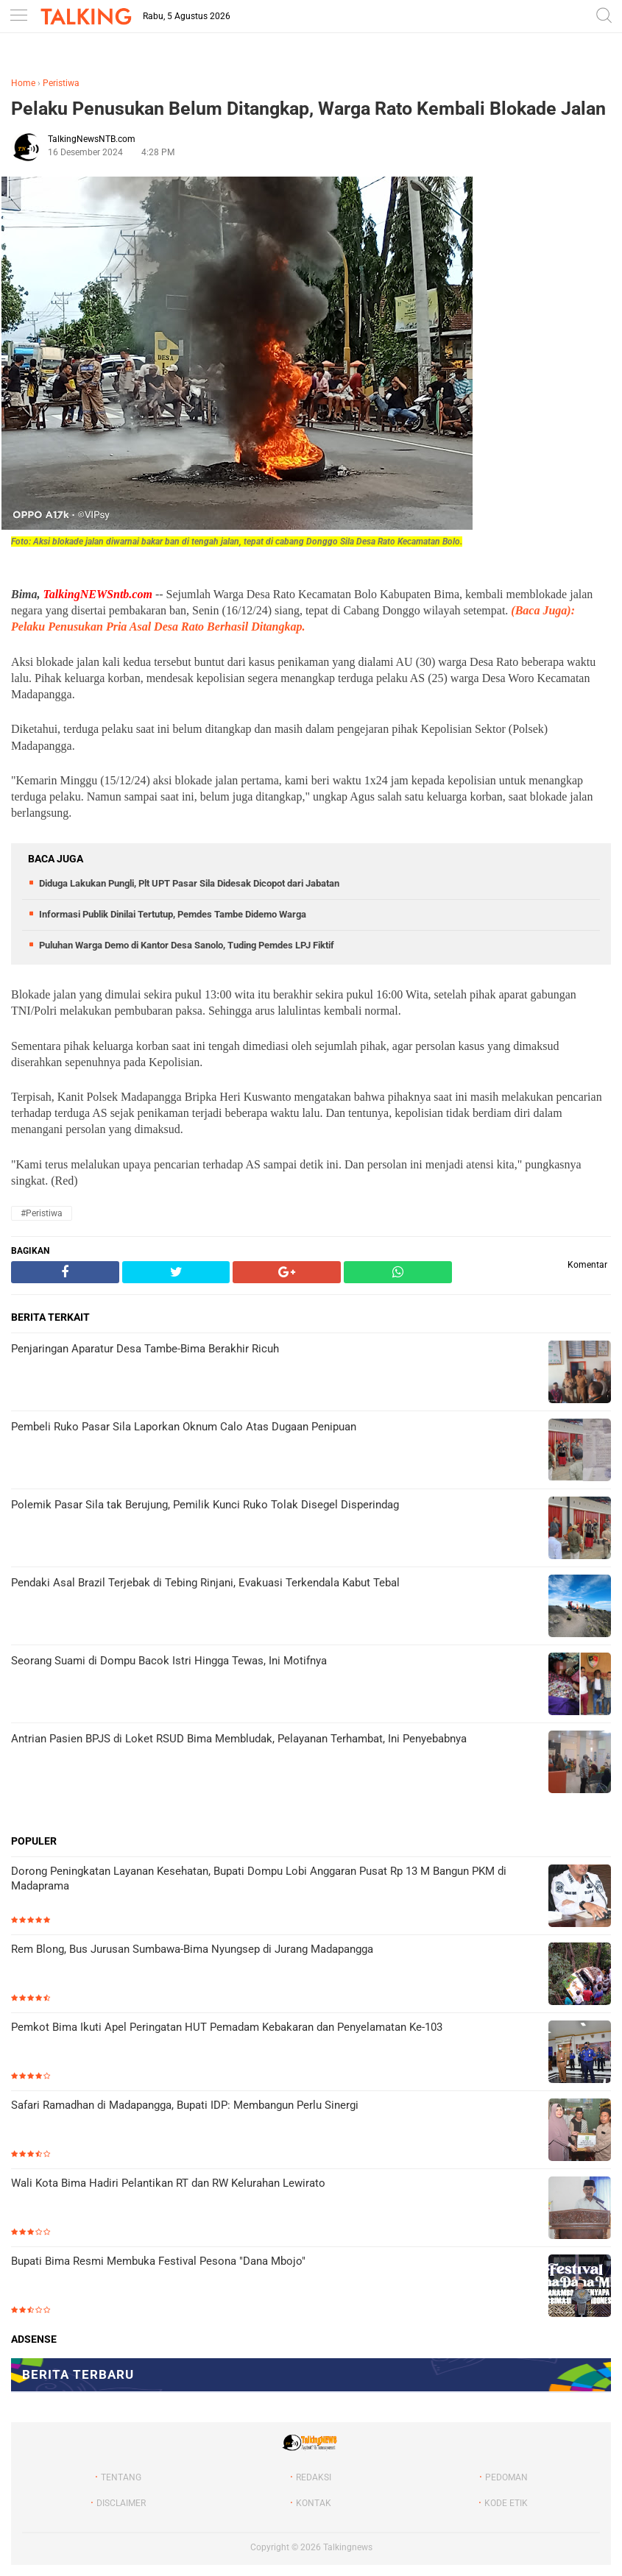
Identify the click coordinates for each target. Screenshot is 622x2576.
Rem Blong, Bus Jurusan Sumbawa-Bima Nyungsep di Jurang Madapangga (192, 1949)
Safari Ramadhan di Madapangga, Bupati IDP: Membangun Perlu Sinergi (184, 2105)
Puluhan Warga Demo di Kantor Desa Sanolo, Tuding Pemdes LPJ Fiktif (186, 945)
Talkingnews (347, 2547)
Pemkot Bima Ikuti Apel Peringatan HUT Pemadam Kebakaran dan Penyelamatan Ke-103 (226, 2027)
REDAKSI (313, 2477)
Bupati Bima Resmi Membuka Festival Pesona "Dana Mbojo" (158, 2261)
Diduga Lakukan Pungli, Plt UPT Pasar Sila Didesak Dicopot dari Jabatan (189, 883)
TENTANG (121, 2477)
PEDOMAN (506, 2477)
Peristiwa (61, 83)
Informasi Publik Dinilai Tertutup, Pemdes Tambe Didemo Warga (172, 914)
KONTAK (313, 2503)
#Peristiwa (42, 1213)
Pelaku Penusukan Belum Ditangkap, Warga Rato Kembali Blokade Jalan (308, 108)
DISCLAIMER (121, 2503)
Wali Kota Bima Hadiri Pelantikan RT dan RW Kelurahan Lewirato (168, 2183)
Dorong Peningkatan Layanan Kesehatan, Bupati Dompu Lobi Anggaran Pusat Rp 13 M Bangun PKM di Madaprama (258, 1878)
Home (23, 83)
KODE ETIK (506, 2503)
